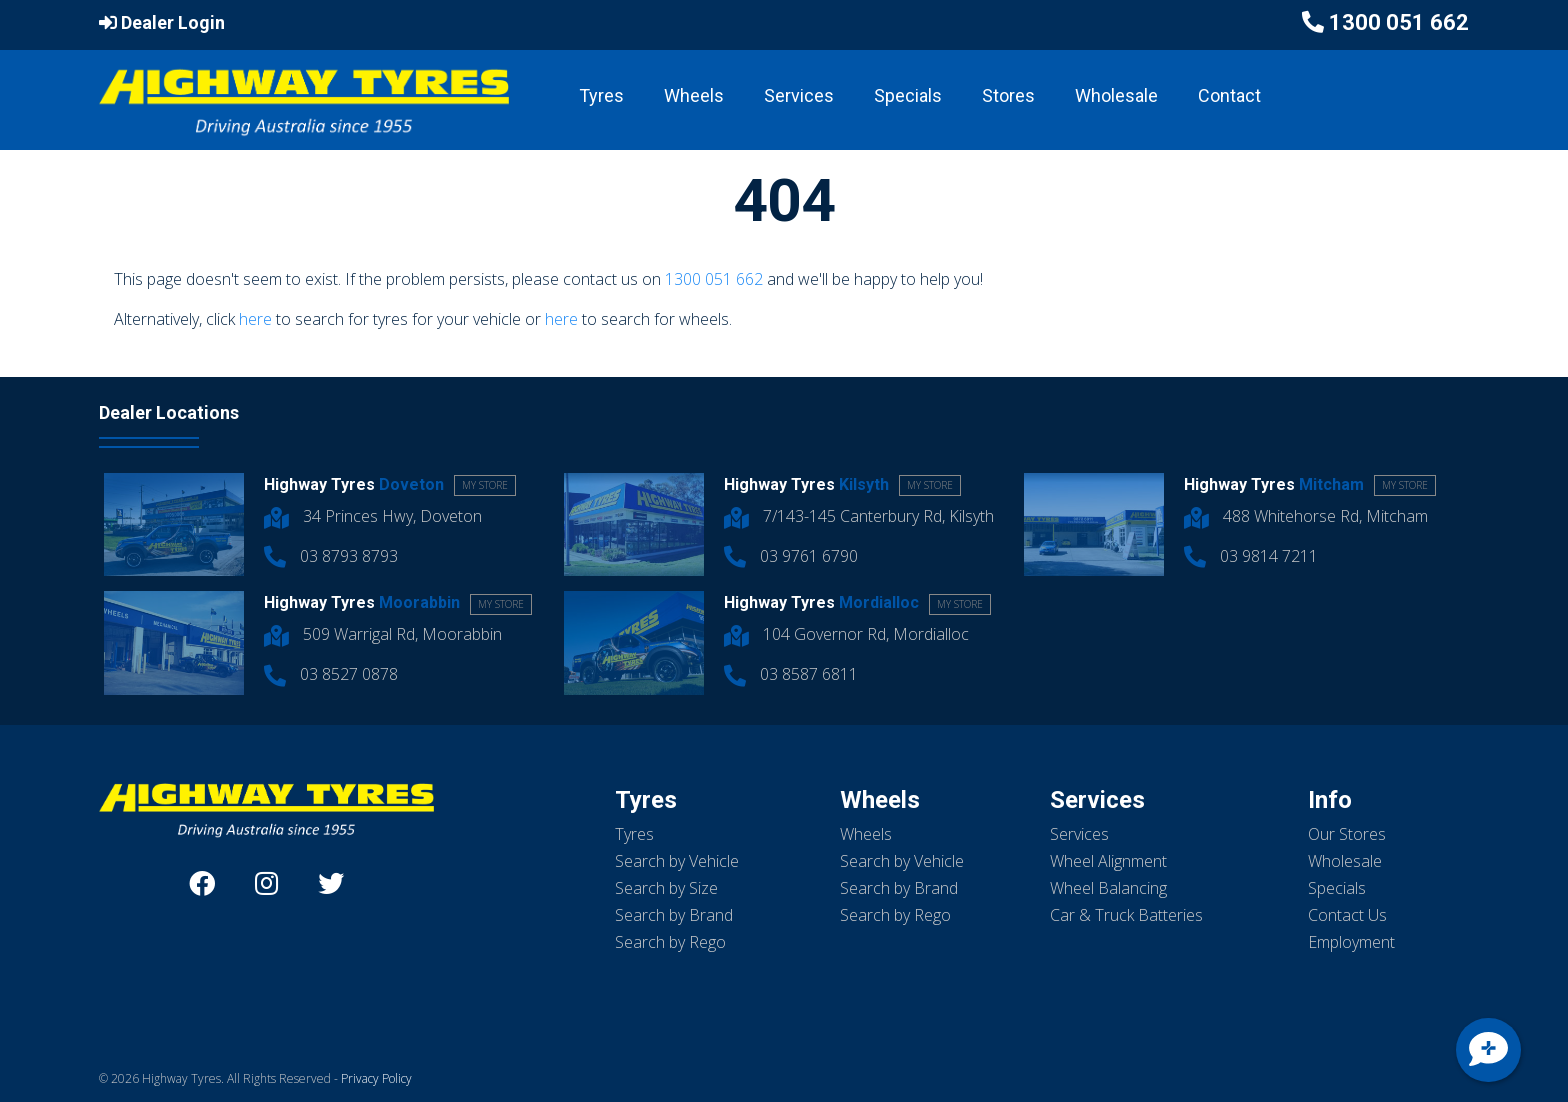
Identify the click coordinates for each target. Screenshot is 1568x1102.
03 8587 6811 (791, 674)
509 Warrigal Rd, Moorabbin (383, 634)
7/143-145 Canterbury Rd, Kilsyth (859, 516)
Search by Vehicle (677, 861)
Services (799, 95)
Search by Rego (670, 942)
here (255, 319)
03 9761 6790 (791, 556)
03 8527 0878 (331, 674)
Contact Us (1347, 915)
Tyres (601, 95)
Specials (908, 95)
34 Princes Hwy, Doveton (373, 516)
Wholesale (1116, 95)
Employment (1351, 942)
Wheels (694, 95)
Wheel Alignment (1108, 861)
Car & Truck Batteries (1126, 915)
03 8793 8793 (331, 556)
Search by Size (666, 888)
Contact (1229, 95)
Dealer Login (162, 22)
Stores (1008, 95)
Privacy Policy (376, 1078)
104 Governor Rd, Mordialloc (846, 634)
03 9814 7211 (1251, 556)
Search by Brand (674, 915)
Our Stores (1347, 834)
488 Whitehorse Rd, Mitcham (1306, 516)
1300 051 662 (1399, 22)
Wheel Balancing (1108, 888)
